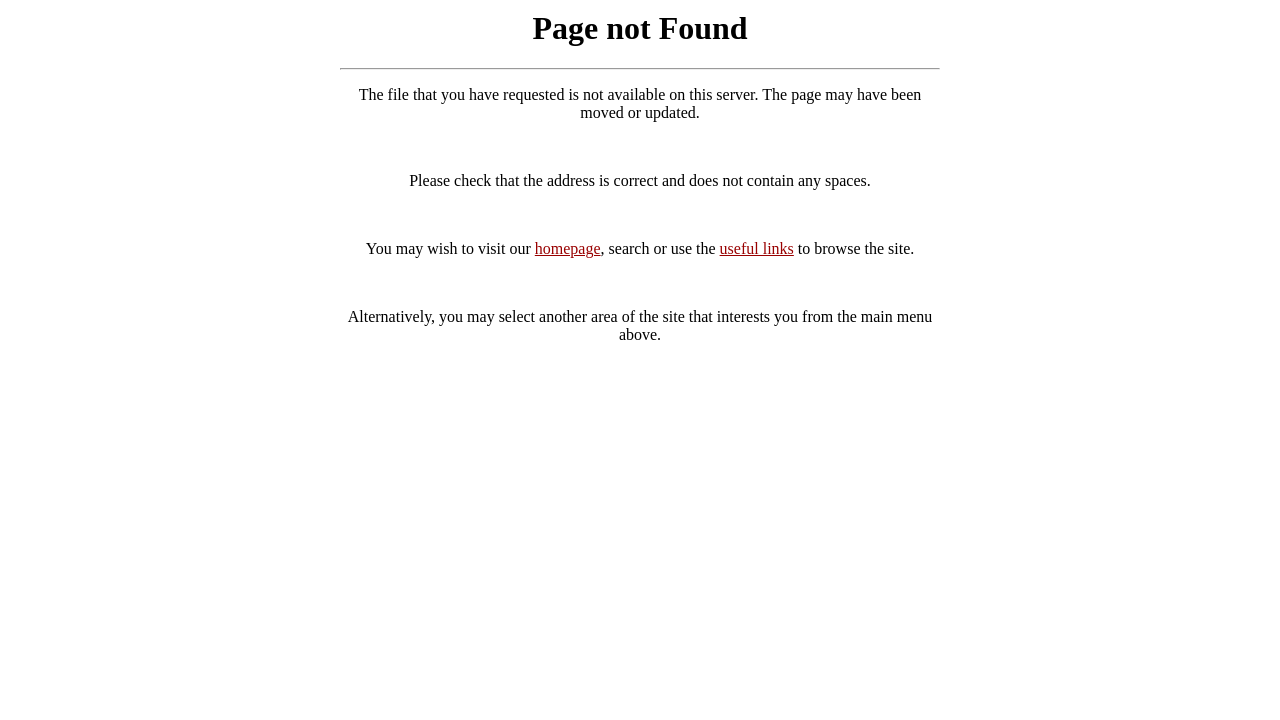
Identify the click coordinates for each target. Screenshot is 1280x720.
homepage (568, 248)
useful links (757, 248)
